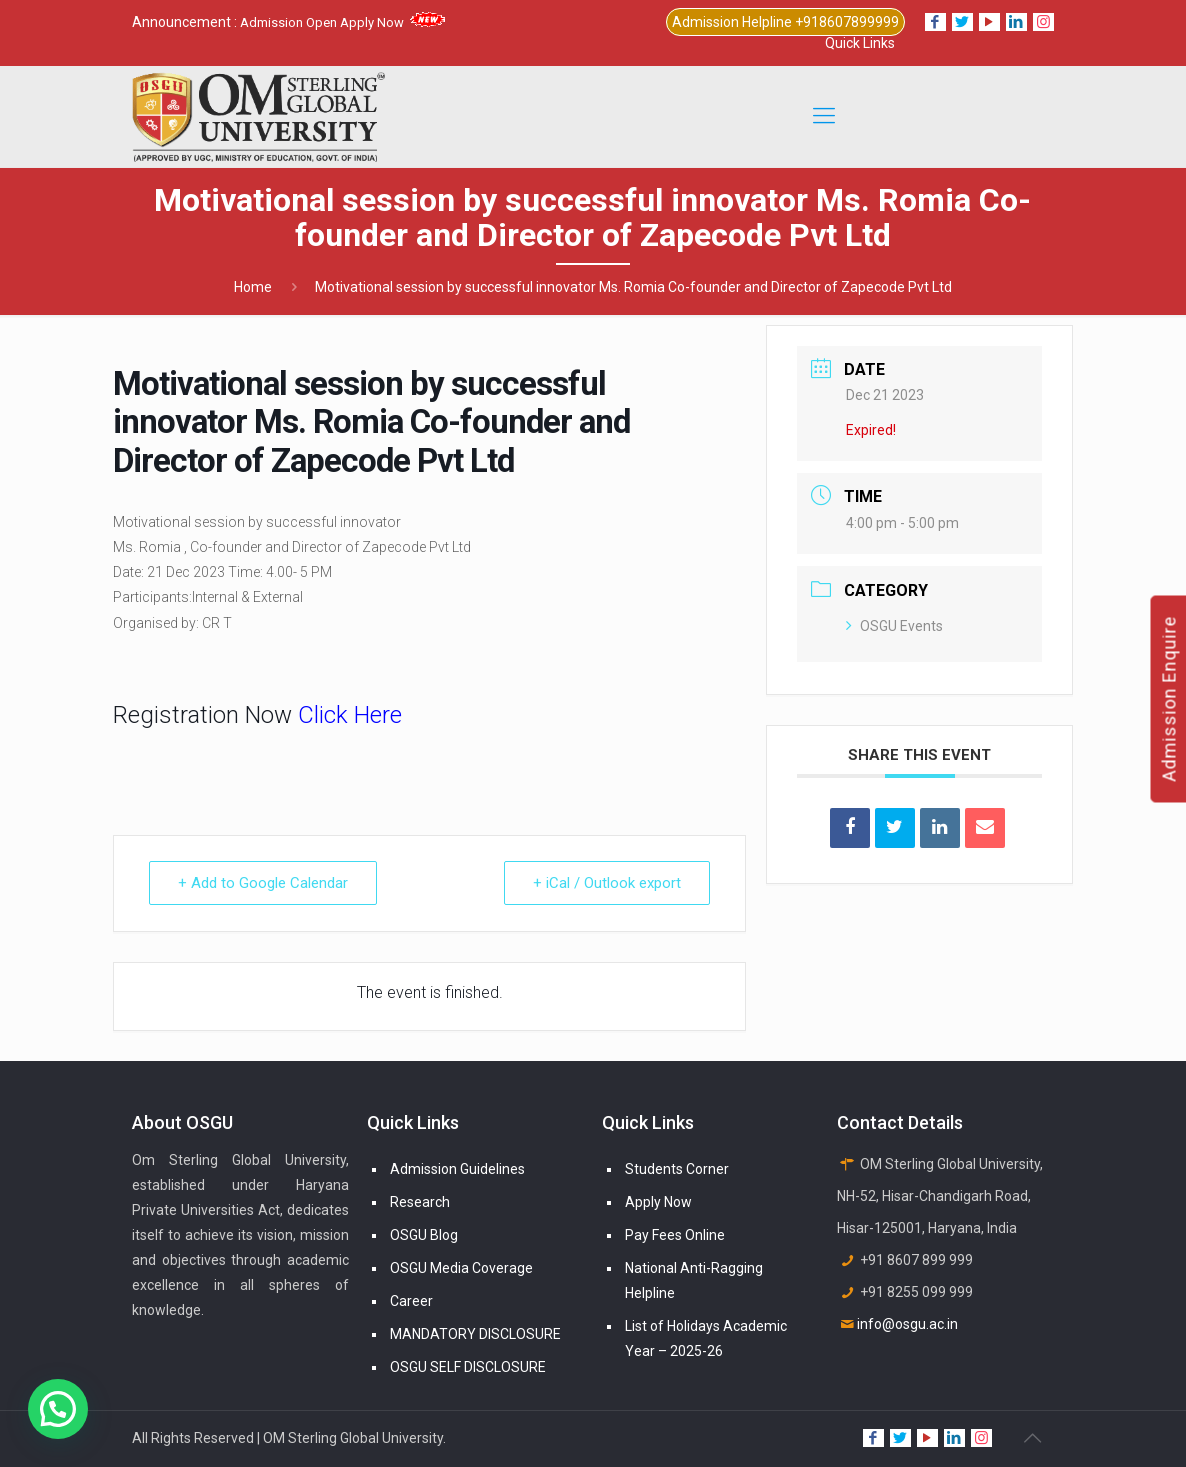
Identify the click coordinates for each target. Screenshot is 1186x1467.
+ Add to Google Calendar (263, 883)
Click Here (350, 715)
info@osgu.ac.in (907, 1324)
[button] (58, 1409)
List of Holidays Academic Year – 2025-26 (706, 1338)
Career (411, 1301)
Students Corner (677, 1169)
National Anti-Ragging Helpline (694, 1280)
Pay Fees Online (675, 1235)
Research (420, 1202)
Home (253, 287)
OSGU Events (894, 626)
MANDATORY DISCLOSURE (475, 1334)
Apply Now (658, 1202)
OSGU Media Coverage (461, 1268)
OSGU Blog (424, 1235)
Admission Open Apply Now (342, 22)
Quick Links (860, 43)
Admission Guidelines (457, 1169)
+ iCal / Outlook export (607, 883)
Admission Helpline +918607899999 (785, 22)
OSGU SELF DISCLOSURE (468, 1367)
